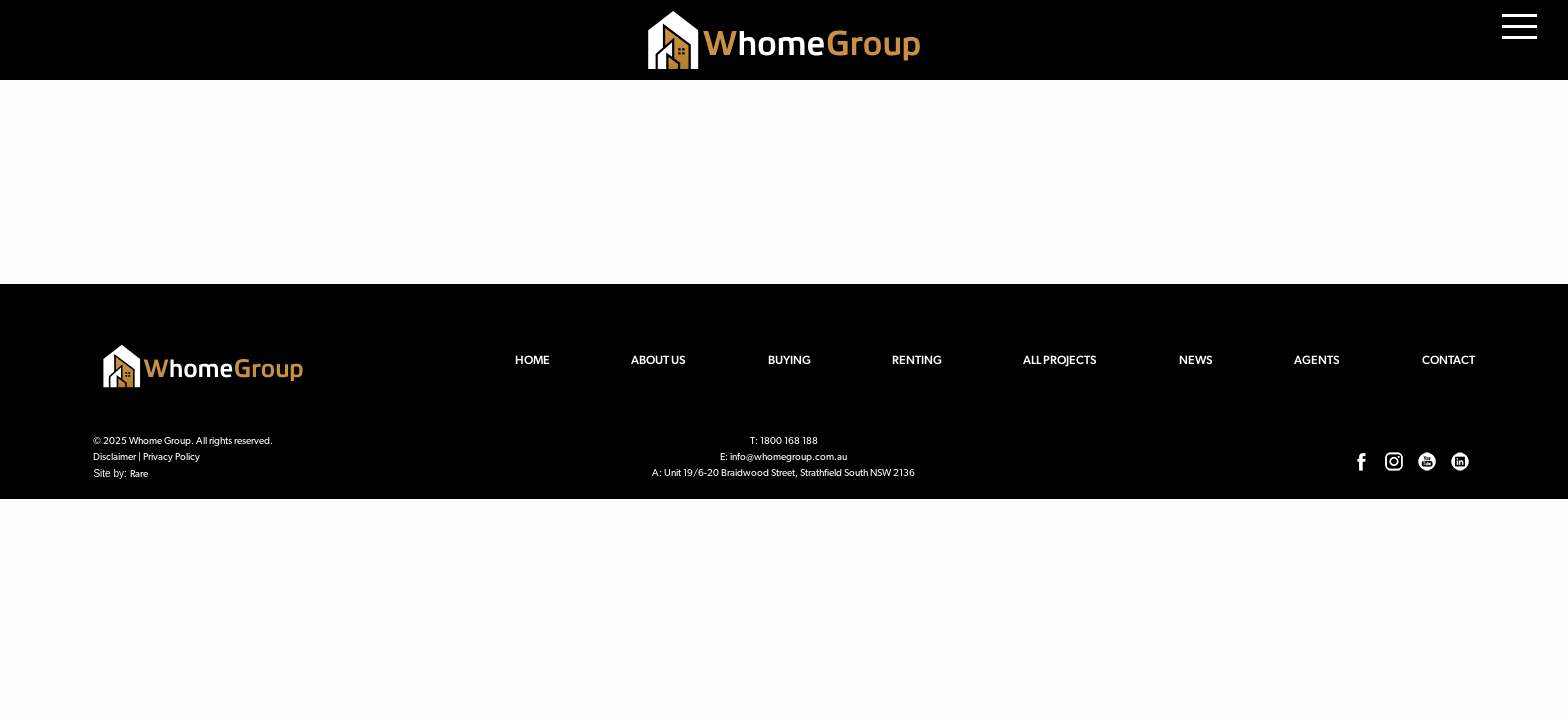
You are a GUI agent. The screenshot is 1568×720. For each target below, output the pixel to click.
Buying (789, 360)
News (1196, 360)
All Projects (1060, 360)
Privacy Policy (171, 457)
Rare (139, 474)
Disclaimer (114, 457)
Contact (1448, 360)
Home (532, 360)
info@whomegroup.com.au (788, 457)
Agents (1317, 360)
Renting (917, 360)
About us (658, 360)
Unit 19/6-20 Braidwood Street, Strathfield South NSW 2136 (789, 473)
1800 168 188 (789, 441)
